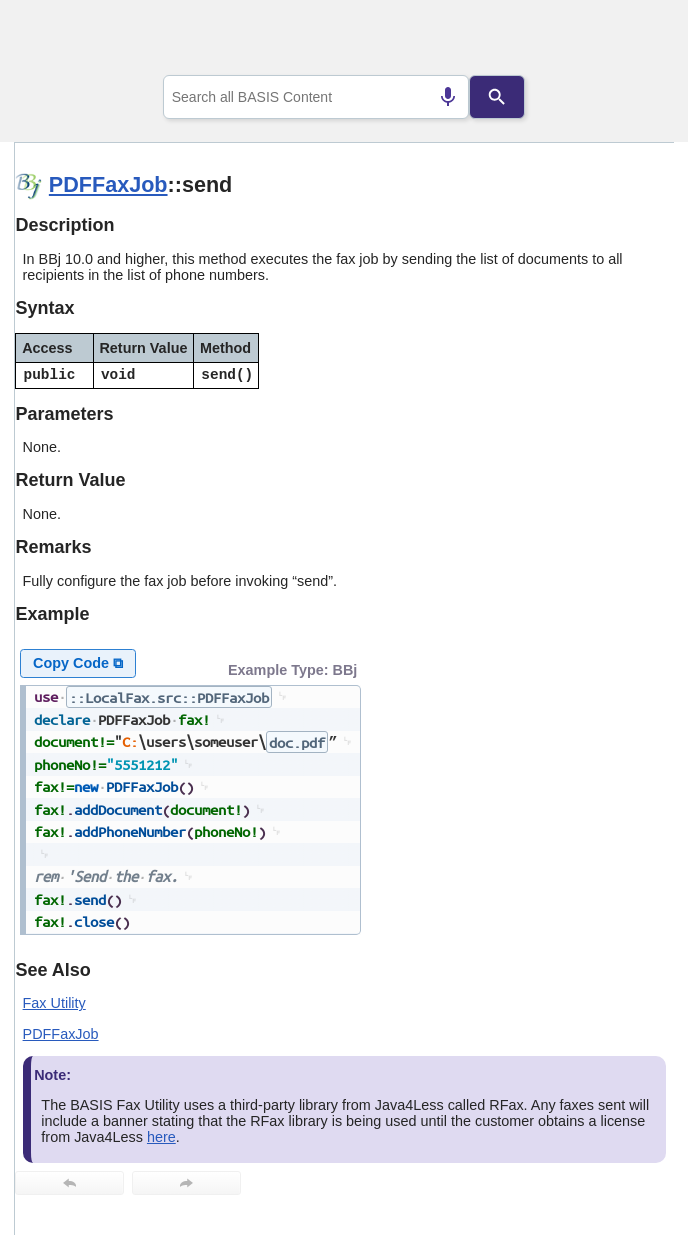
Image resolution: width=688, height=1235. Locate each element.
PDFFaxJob (108, 184)
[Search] (497, 97)
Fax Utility (54, 1003)
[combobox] (316, 97)
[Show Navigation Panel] (633, 41)
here (161, 1137)
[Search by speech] (448, 97)
